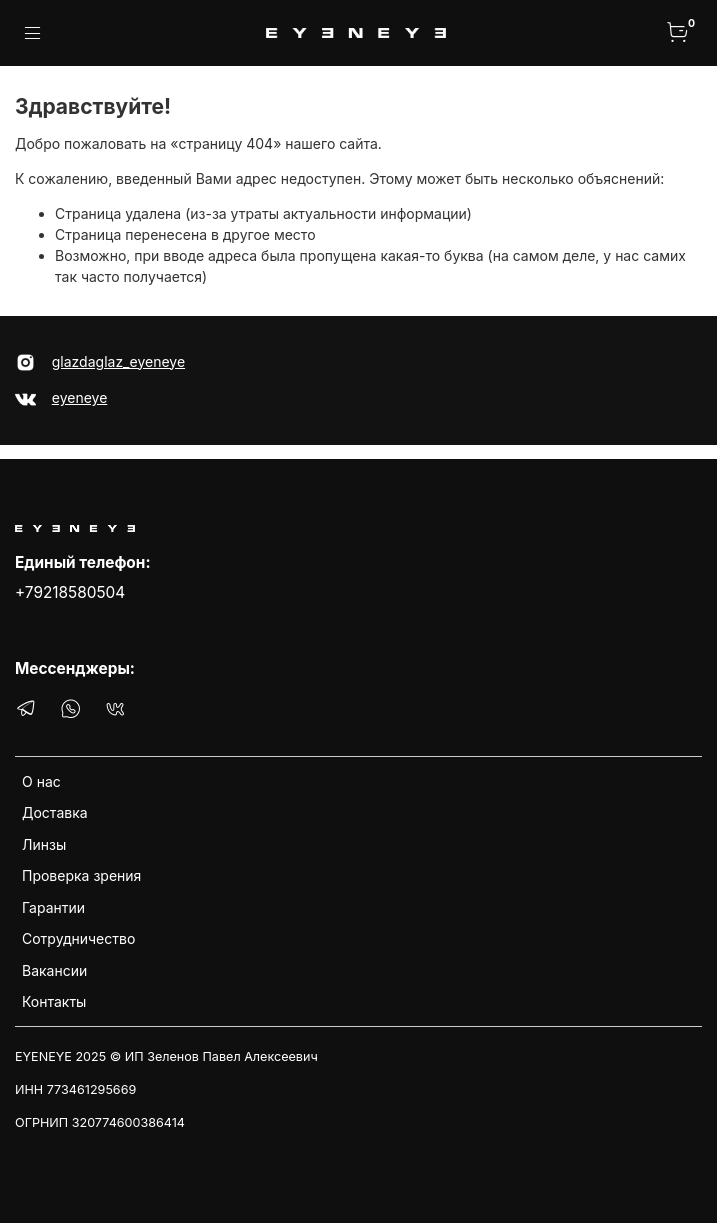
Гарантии (53, 907)
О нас (41, 781)
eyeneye (80, 397)
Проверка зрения (81, 875)
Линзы (44, 844)
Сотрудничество (78, 938)
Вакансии (54, 970)
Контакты (54, 1001)
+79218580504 (70, 592)
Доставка (55, 812)
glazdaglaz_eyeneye (118, 361)
